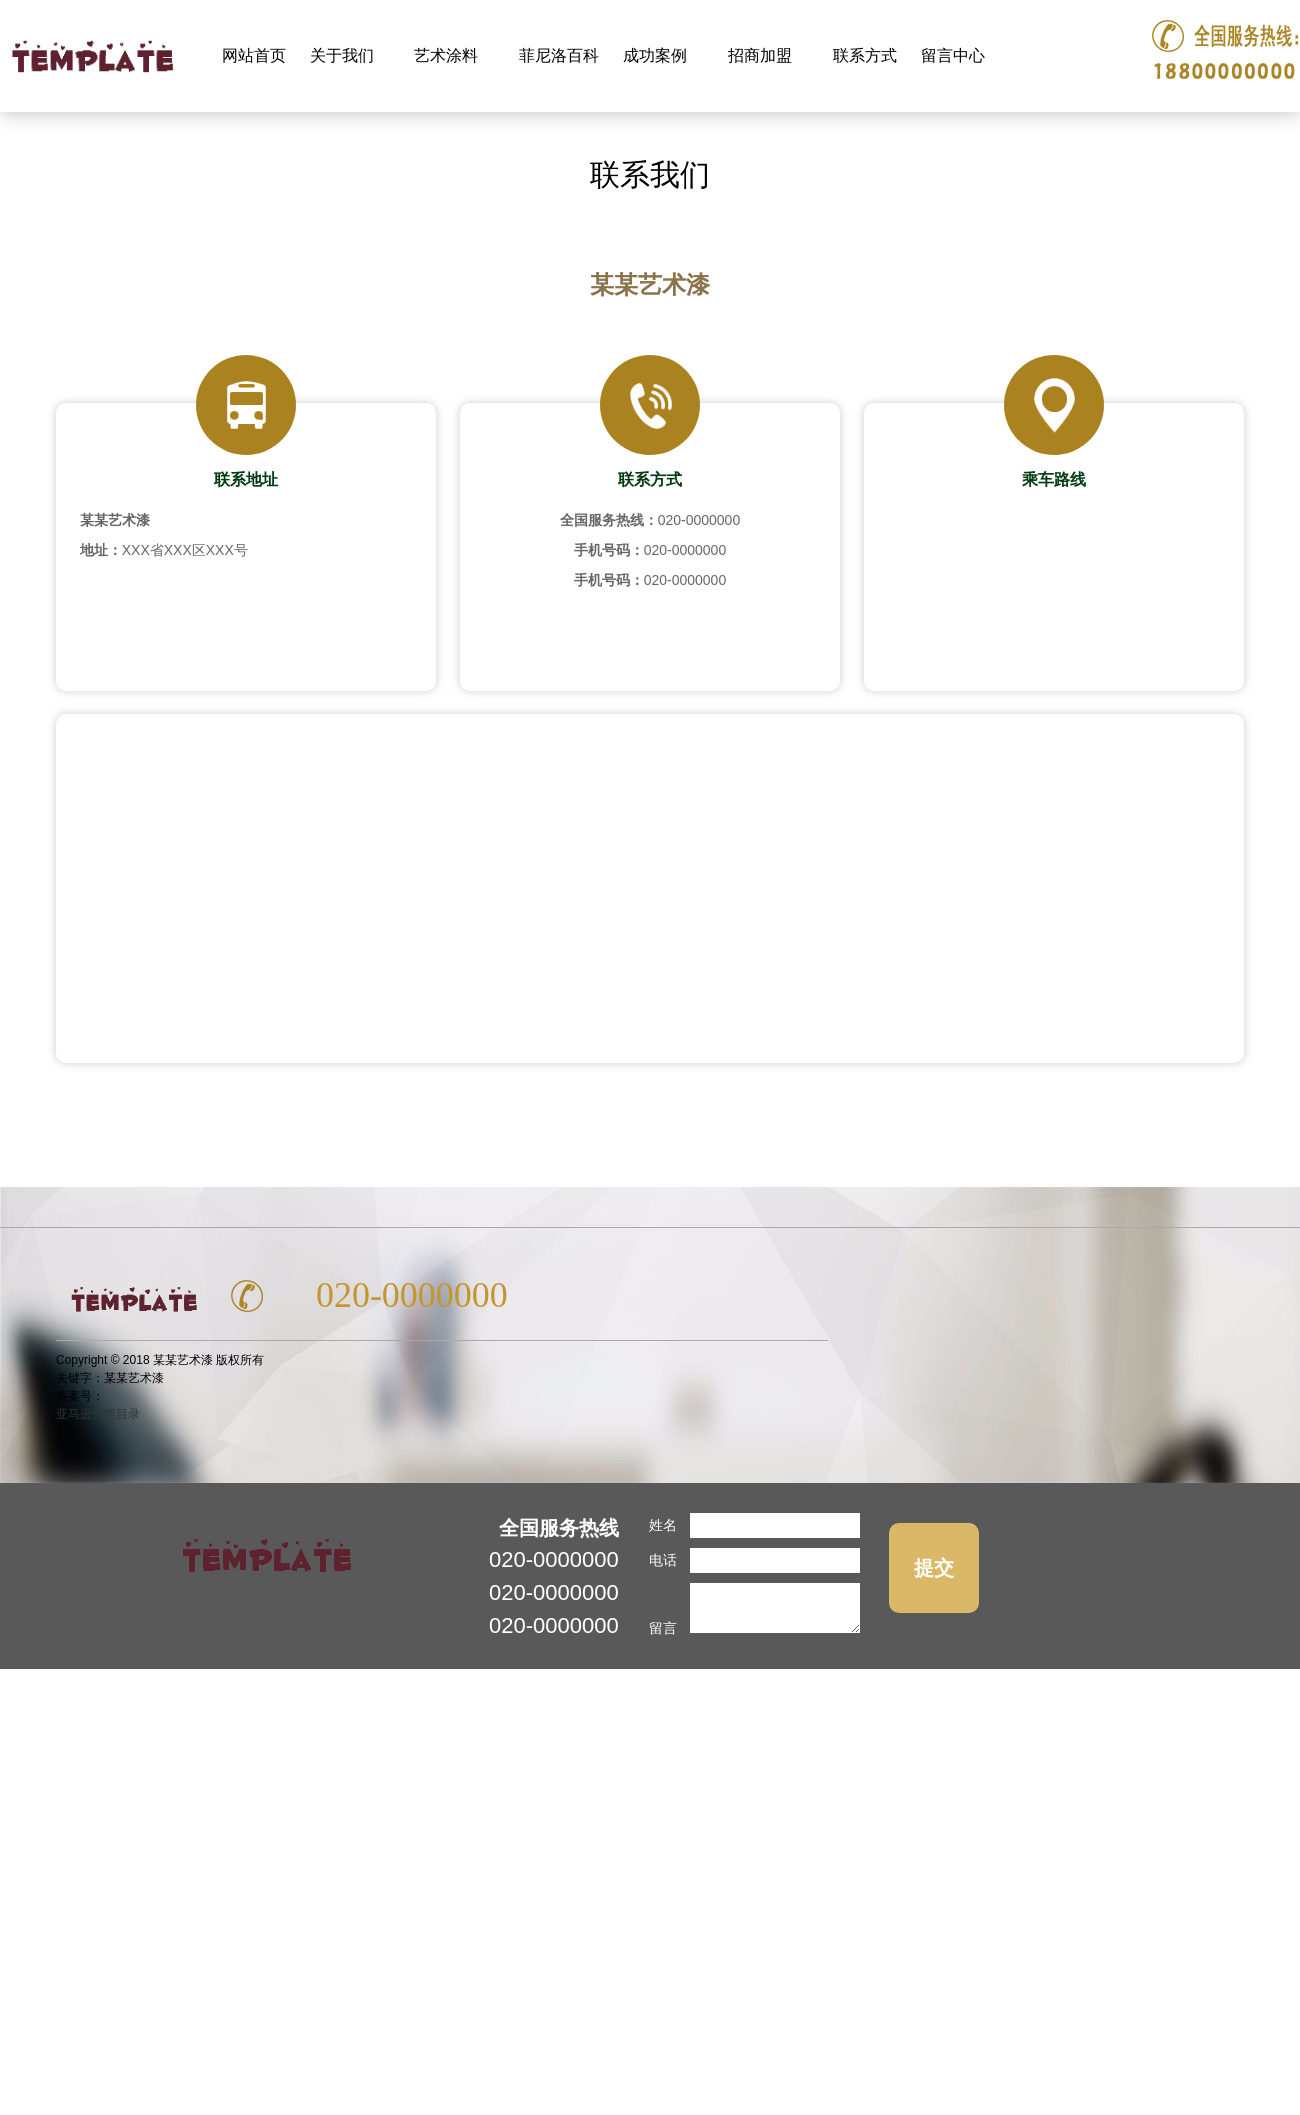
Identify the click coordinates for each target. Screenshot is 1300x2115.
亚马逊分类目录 (98, 1414)
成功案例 (657, 45)
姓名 (663, 1525)
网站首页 (254, 55)
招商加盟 (762, 45)
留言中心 (953, 55)
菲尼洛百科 (559, 55)
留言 (663, 1628)
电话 (663, 1560)
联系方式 (865, 55)
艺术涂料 (448, 45)
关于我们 (344, 45)
